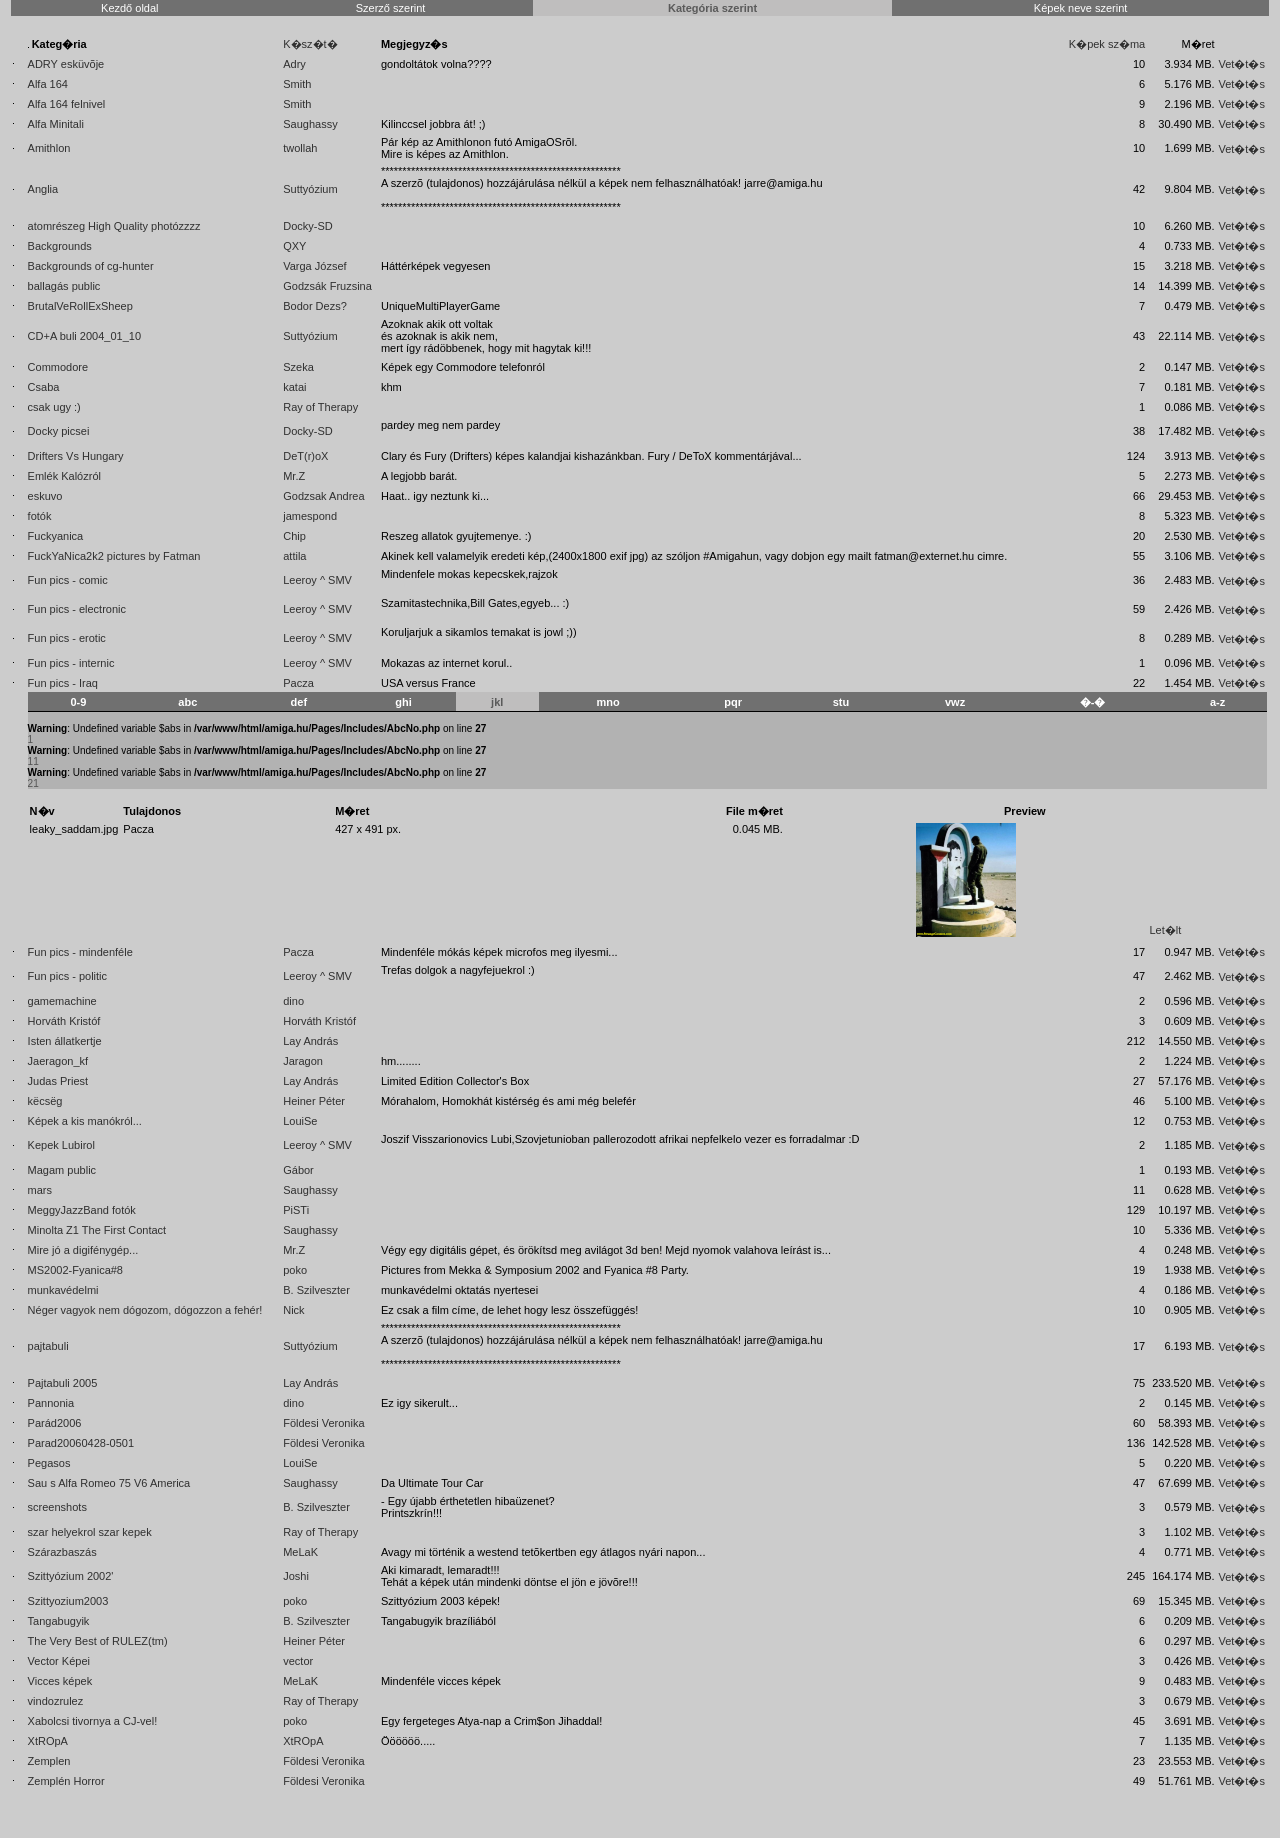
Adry (294, 64)
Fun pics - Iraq (63, 683)
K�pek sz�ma (1107, 44)
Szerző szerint (391, 8)
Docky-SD (308, 226)
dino (293, 1001)
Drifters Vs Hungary (76, 456)
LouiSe (300, 1121)
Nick (293, 1310)
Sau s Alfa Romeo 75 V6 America (109, 1483)
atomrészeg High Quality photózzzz (114, 226)
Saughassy (310, 124)
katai (294, 387)
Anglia (43, 189)
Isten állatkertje (65, 1041)
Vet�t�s (1241, 64)
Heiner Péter (314, 1101)
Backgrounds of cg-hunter (91, 266)
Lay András (310, 1041)
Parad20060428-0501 (81, 1443)
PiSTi (296, 1210)
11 (33, 761)
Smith (297, 84)
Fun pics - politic (67, 976)
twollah (300, 148)
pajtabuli (48, 1346)
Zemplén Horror (66, 1781)
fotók (40, 516)
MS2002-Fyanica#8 (75, 1270)
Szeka (298, 367)
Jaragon (303, 1061)
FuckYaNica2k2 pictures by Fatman (114, 556)
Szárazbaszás (62, 1552)
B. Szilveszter (316, 1290)
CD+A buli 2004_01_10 (84, 336)
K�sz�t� (310, 44)
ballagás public (64, 286)
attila (294, 556)
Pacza (298, 683)
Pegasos (49, 1463)
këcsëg (45, 1101)
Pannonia (51, 1403)
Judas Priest (58, 1081)
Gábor (298, 1170)
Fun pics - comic (68, 580)
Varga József (314, 266)
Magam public (62, 1170)
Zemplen (49, 1761)
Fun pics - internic (71, 663)
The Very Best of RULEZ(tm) (98, 1641)
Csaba (44, 387)
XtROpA (48, 1741)
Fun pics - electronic (77, 609)
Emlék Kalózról (64, 476)
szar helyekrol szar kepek (90, 1532)
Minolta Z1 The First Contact (97, 1230)
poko (295, 1270)
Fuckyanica (56, 536)
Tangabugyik (59, 1621)
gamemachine (62, 1001)
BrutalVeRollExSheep (80, 306)
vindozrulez (56, 1701)
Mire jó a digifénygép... (83, 1250)
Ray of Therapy (320, 407)
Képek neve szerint (1081, 8)
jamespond (310, 516)
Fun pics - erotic (67, 638)
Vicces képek (60, 1681)
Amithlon (49, 148)
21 (33, 783)
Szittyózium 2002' (71, 1576)
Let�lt (1165, 930)
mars (40, 1190)
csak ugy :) (54, 407)
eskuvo (45, 496)
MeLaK (300, 1552)
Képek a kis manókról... (85, 1121)
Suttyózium (310, 189)
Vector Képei (59, 1661)
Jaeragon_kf (58, 1061)
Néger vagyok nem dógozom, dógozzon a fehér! (145, 1310)
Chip (294, 536)
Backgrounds (60, 246)
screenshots (57, 1507)
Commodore (58, 367)
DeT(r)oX (305, 456)
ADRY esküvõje (66, 64)
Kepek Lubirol (61, 1145)
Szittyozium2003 (68, 1601)
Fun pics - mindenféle (80, 952)
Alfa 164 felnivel (67, 104)
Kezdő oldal (130, 8)
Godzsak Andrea (323, 496)
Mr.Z (294, 476)
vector (298, 1661)
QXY (294, 246)
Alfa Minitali (56, 124)
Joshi (296, 1576)
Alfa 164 (48, 84)
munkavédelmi (63, 1290)
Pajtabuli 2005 (63, 1383)
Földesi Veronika (323, 1423)
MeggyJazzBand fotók (82, 1210)
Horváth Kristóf (64, 1021)
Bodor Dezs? (315, 306)
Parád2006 (55, 1423)
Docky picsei (59, 431)
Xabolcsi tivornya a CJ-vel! (93, 1721)
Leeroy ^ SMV (317, 580)
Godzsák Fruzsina (327, 286)
